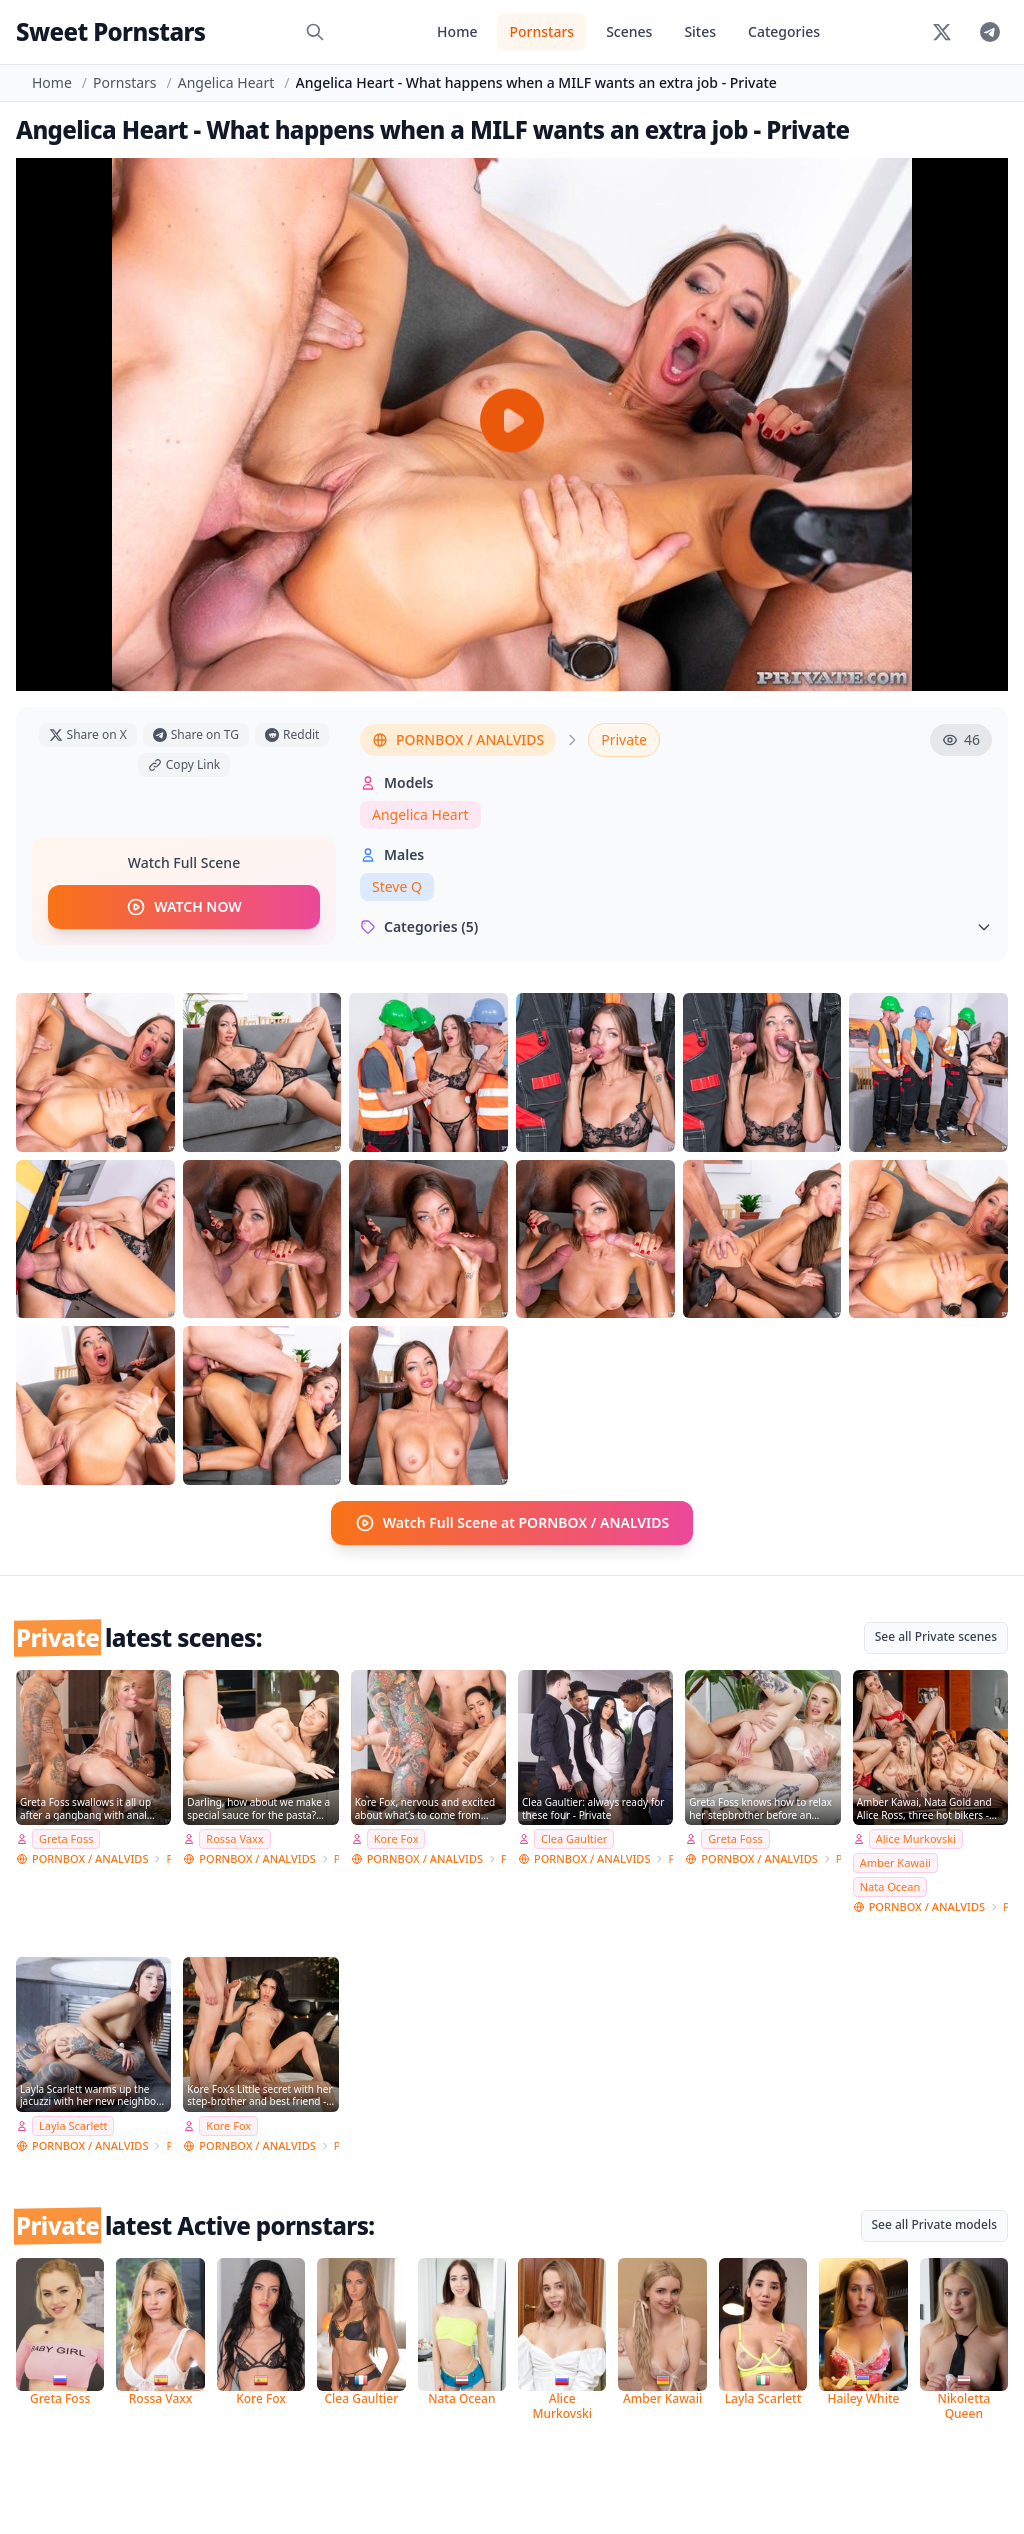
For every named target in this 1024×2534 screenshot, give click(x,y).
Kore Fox (396, 1838)
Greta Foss (66, 1838)
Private (624, 739)
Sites (700, 31)
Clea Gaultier (574, 1838)
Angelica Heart (226, 82)
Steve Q (397, 886)
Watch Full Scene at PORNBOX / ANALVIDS (512, 1523)
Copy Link (184, 764)
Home (457, 31)
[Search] (315, 32)
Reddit (292, 734)
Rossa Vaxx (234, 1838)
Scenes (629, 31)
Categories (784, 31)
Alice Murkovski (916, 1838)
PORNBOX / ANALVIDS (458, 739)
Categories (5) (676, 926)
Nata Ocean (890, 1886)
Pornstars (541, 31)
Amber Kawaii (895, 1862)
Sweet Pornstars (110, 31)
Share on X (88, 734)
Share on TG (196, 734)
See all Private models (935, 2224)
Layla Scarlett (73, 2125)
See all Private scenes (936, 1636)
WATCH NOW (183, 907)
